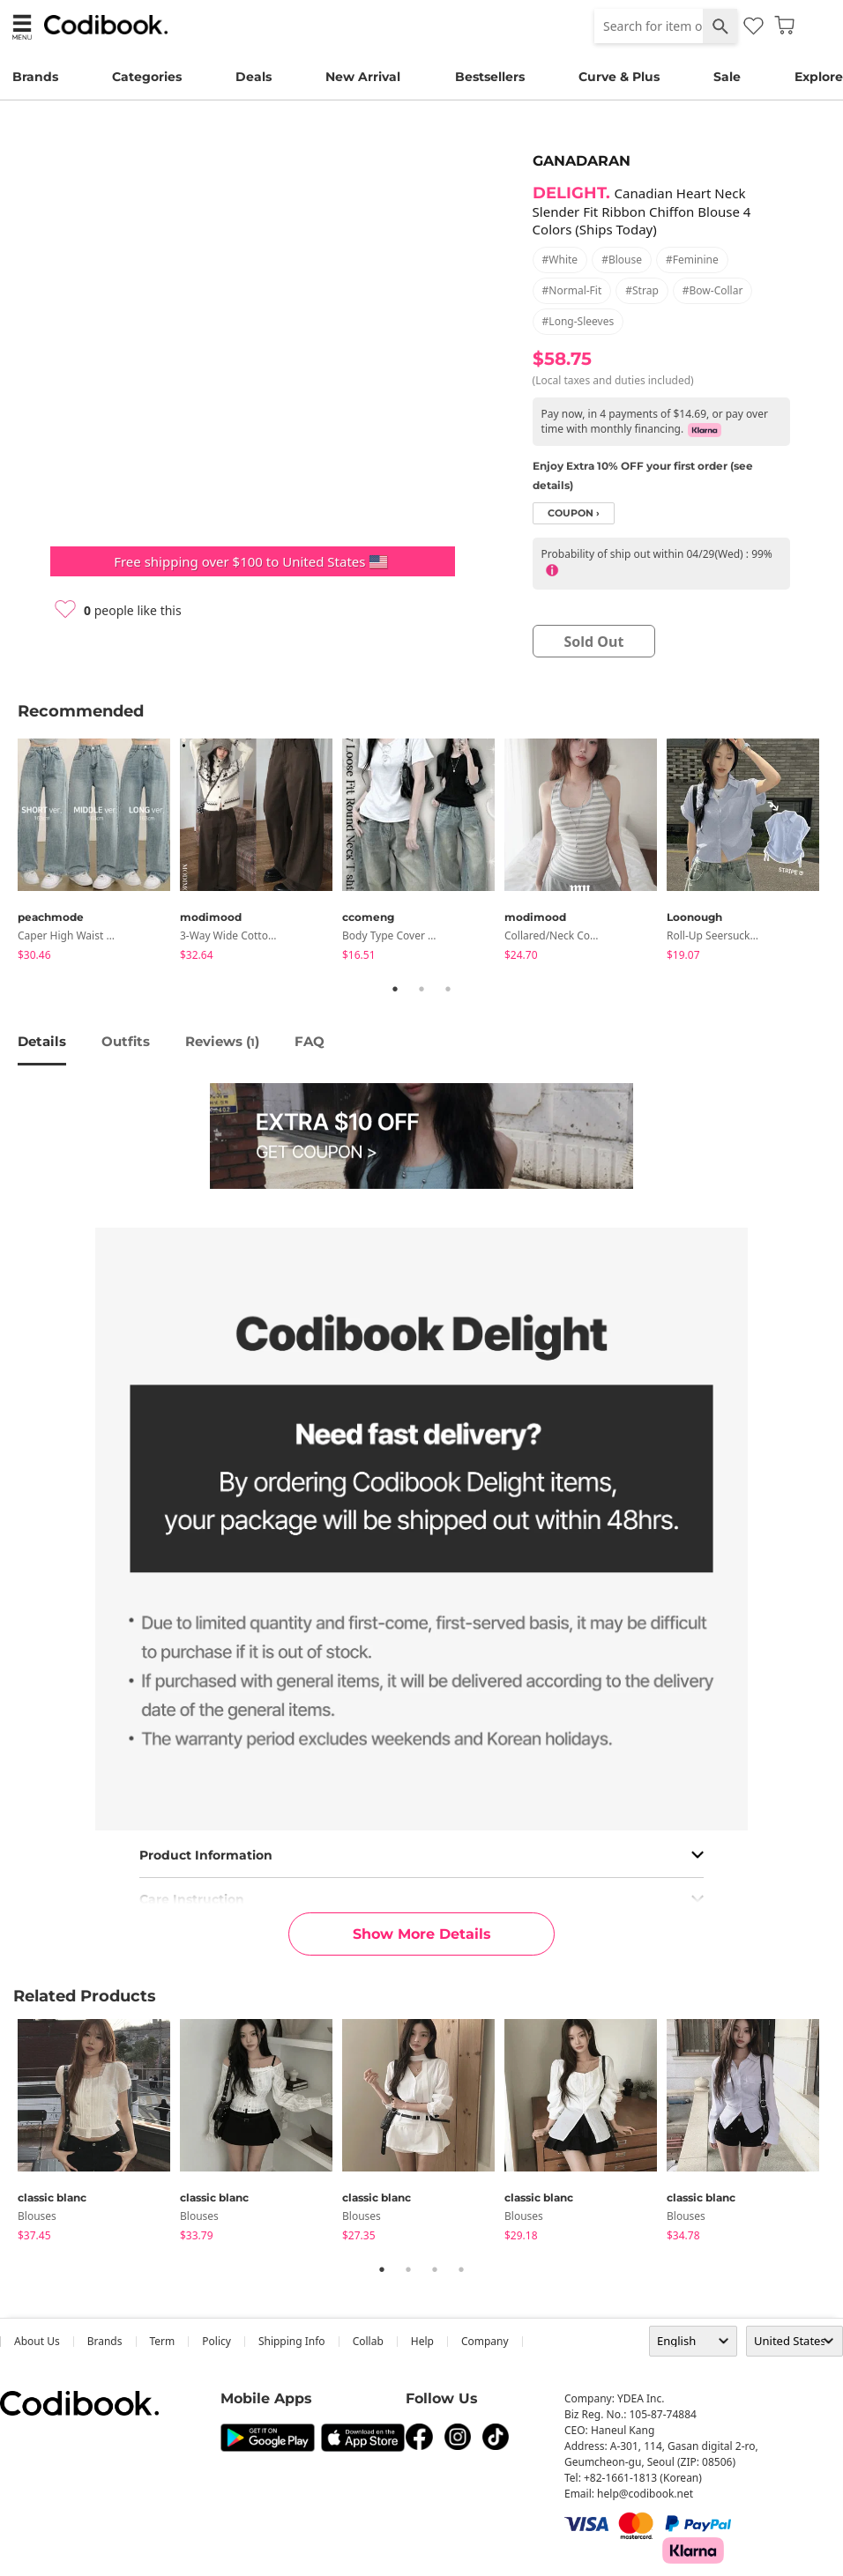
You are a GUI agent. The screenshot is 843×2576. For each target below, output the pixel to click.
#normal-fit (572, 290)
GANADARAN (581, 160)
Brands (35, 77)
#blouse (621, 259)
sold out (593, 641)
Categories (147, 77)
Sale (727, 77)
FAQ (310, 1041)
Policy (216, 2341)
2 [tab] (421, 989)
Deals (253, 77)
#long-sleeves (578, 321)
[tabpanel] (99, 853)
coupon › (574, 513)
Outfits (125, 1041)
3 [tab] (448, 989)
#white (560, 259)
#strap (642, 290)
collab (368, 2341)
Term (162, 2341)
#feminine (692, 259)
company (485, 2341)
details (42, 1041)
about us (37, 2341)
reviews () (222, 1041)
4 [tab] (461, 2269)
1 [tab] (395, 989)
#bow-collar (713, 290)
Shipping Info (291, 2341)
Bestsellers (490, 77)
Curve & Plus (619, 77)
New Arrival (362, 77)
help (422, 2341)
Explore (819, 77)
